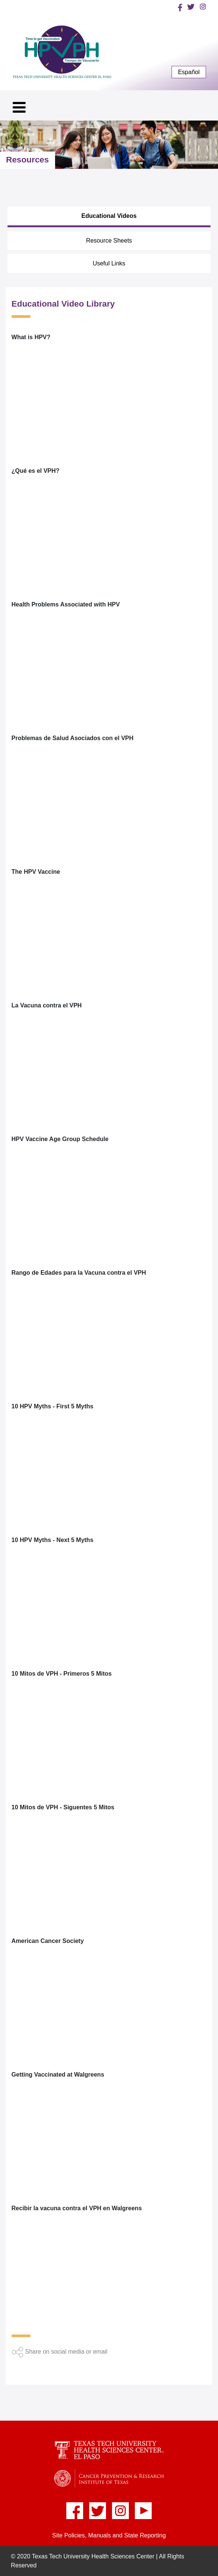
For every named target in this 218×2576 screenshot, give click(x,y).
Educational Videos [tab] (108, 216)
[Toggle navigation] (18, 105)
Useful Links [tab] (109, 263)
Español (189, 72)
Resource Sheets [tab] (109, 240)
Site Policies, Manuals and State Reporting (109, 2535)
